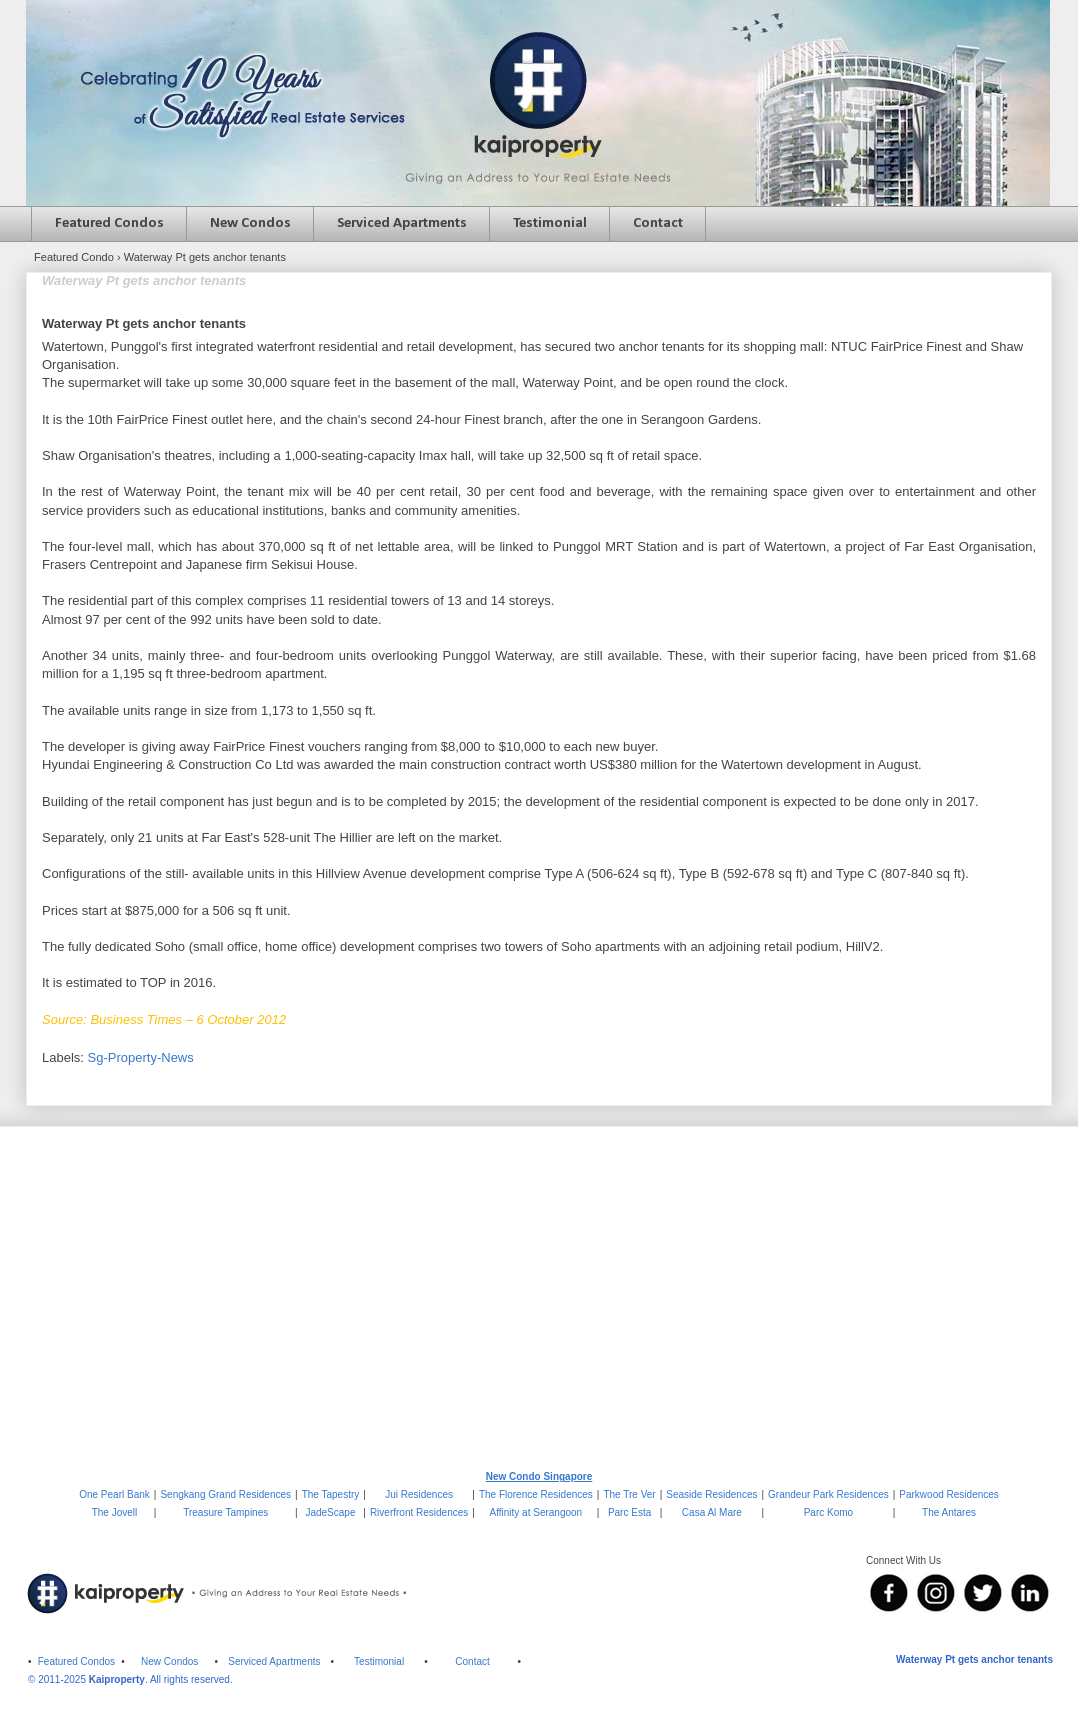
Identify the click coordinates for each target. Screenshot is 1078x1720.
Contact (658, 223)
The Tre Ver (629, 1494)
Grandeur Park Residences (828, 1494)
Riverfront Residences (419, 1512)
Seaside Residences (711, 1494)
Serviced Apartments (402, 223)
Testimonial (550, 223)
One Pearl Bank (114, 1494)
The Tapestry (331, 1494)
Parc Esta (629, 1512)
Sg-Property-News (141, 1057)
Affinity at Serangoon (536, 1512)
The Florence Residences (536, 1494)
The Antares (949, 1512)
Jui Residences (419, 1494)
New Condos (250, 223)
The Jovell (115, 1512)
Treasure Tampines (225, 1512)
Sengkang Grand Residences (225, 1494)
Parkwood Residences (949, 1494)
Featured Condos (109, 223)
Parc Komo (828, 1512)
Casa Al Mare (712, 1512)
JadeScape (330, 1512)
